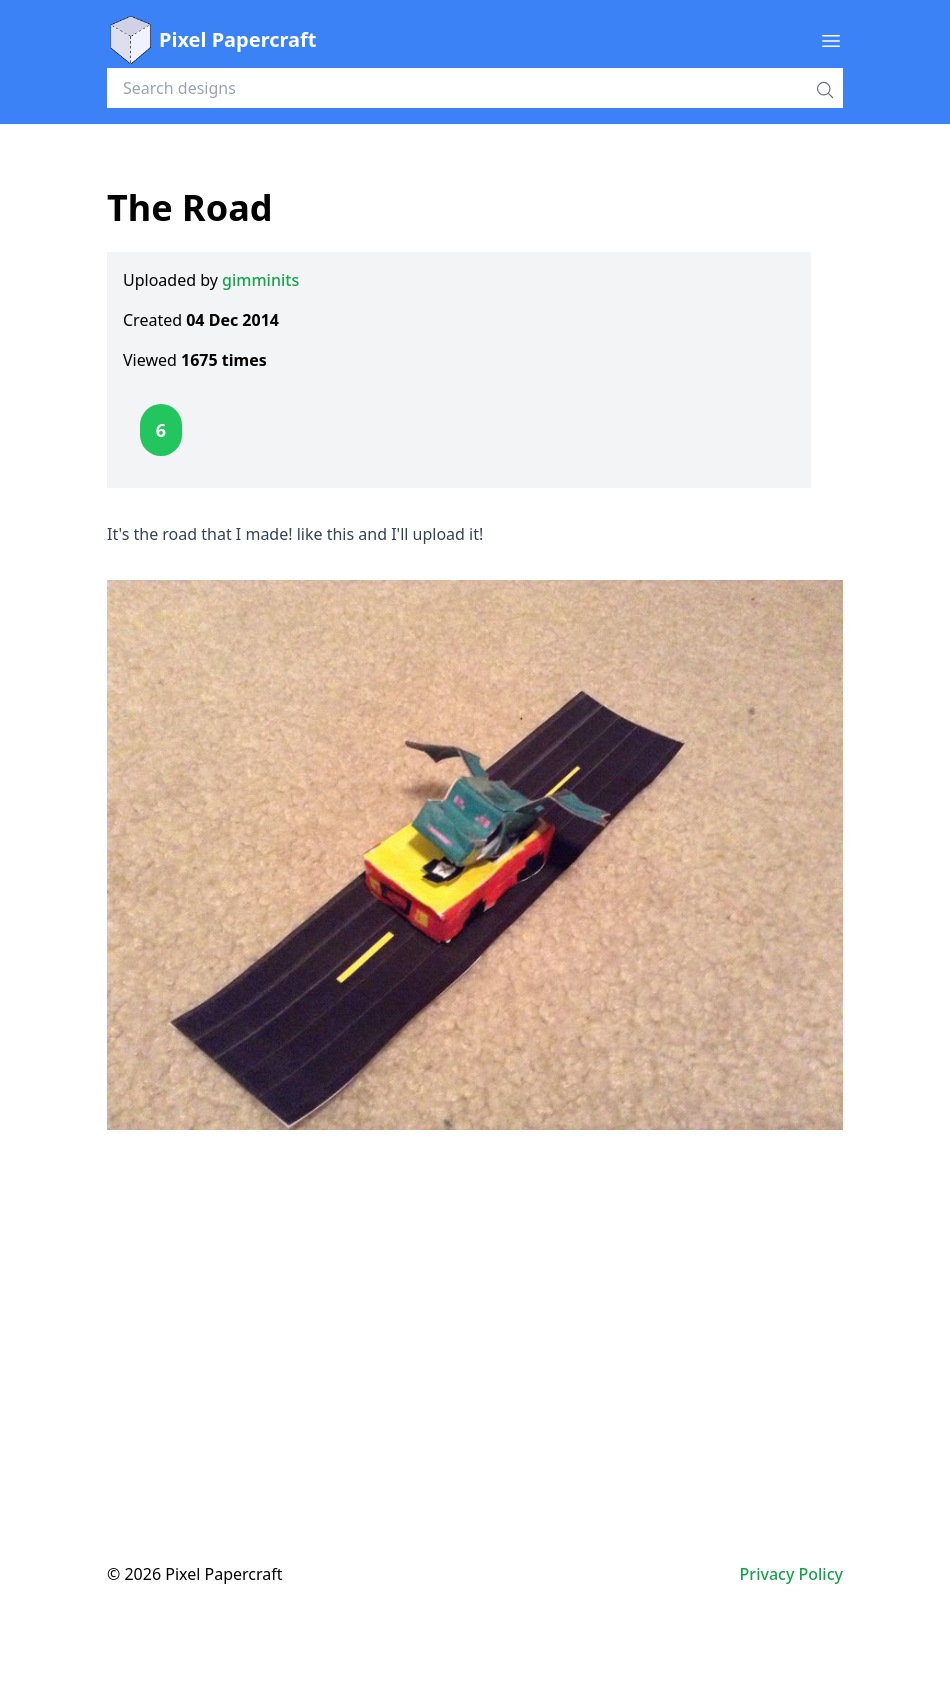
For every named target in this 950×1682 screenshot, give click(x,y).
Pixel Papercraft (211, 40)
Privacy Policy (791, 1574)
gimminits (260, 280)
